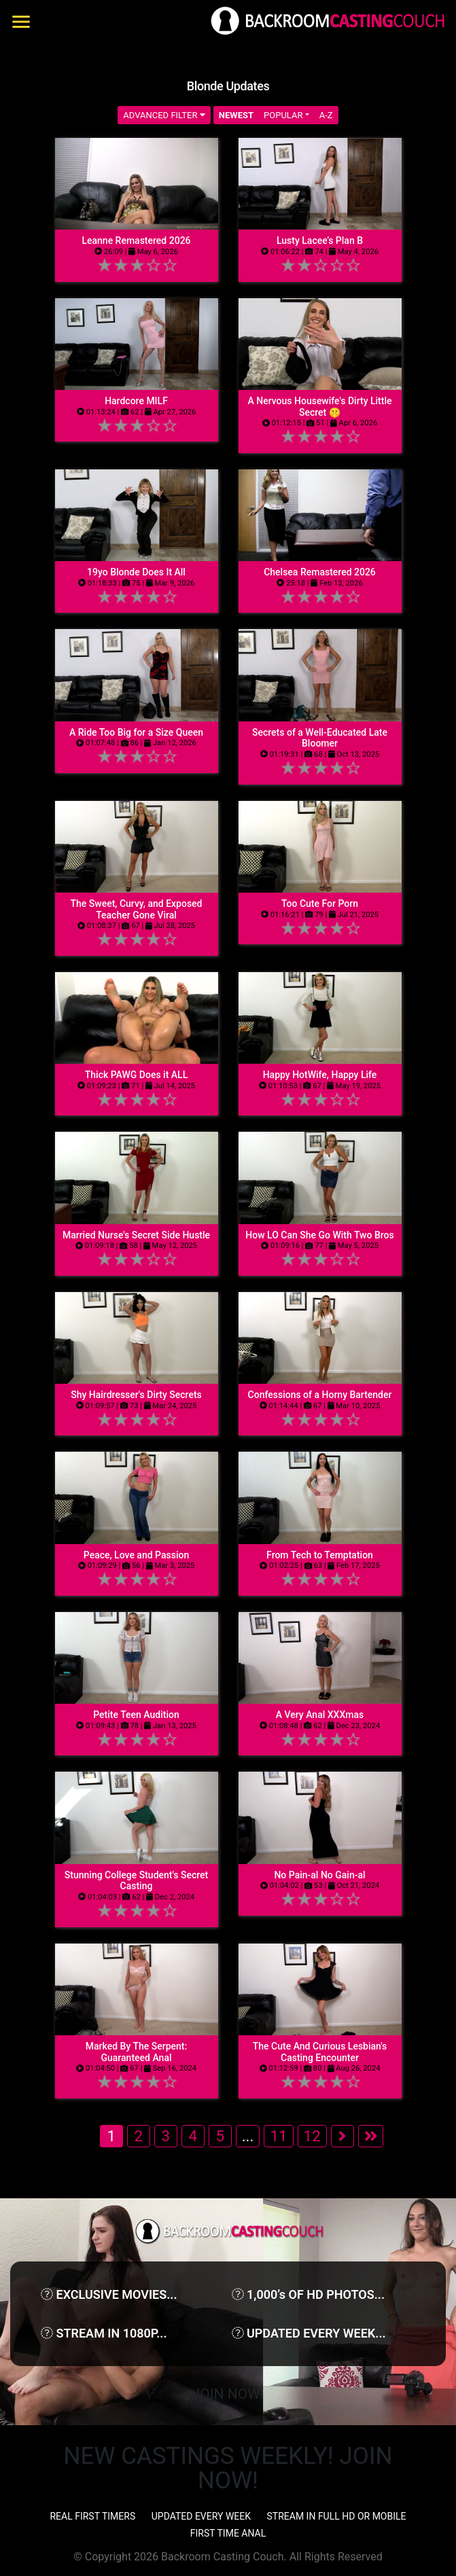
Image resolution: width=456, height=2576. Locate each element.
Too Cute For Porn (319, 903)
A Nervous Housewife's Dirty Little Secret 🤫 (319, 406)
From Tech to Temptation (319, 1555)
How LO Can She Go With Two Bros (319, 1235)
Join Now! (228, 2394)
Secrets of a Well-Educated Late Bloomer (319, 738)
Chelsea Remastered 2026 (320, 572)
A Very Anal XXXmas (320, 1714)
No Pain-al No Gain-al (319, 1875)
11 (278, 2136)
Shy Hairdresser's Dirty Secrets (136, 1394)
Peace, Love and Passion (136, 1555)
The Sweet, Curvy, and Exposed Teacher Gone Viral (136, 909)
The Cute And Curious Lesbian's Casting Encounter (320, 2052)
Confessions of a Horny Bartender (320, 1394)
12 (312, 2136)
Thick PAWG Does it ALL (136, 1074)
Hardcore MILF (136, 400)
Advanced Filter (164, 115)
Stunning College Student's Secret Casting (136, 1881)
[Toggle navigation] (21, 22)
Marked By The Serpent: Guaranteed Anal (136, 2052)
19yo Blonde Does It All (136, 572)
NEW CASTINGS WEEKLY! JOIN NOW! (228, 2468)
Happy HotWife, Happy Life (320, 1074)
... (248, 2136)
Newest (236, 115)
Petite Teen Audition (136, 1714)
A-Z (326, 115)
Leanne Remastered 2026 (136, 240)
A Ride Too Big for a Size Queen (136, 732)
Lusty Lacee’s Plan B (320, 240)
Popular (283, 115)
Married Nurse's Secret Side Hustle (136, 1235)
